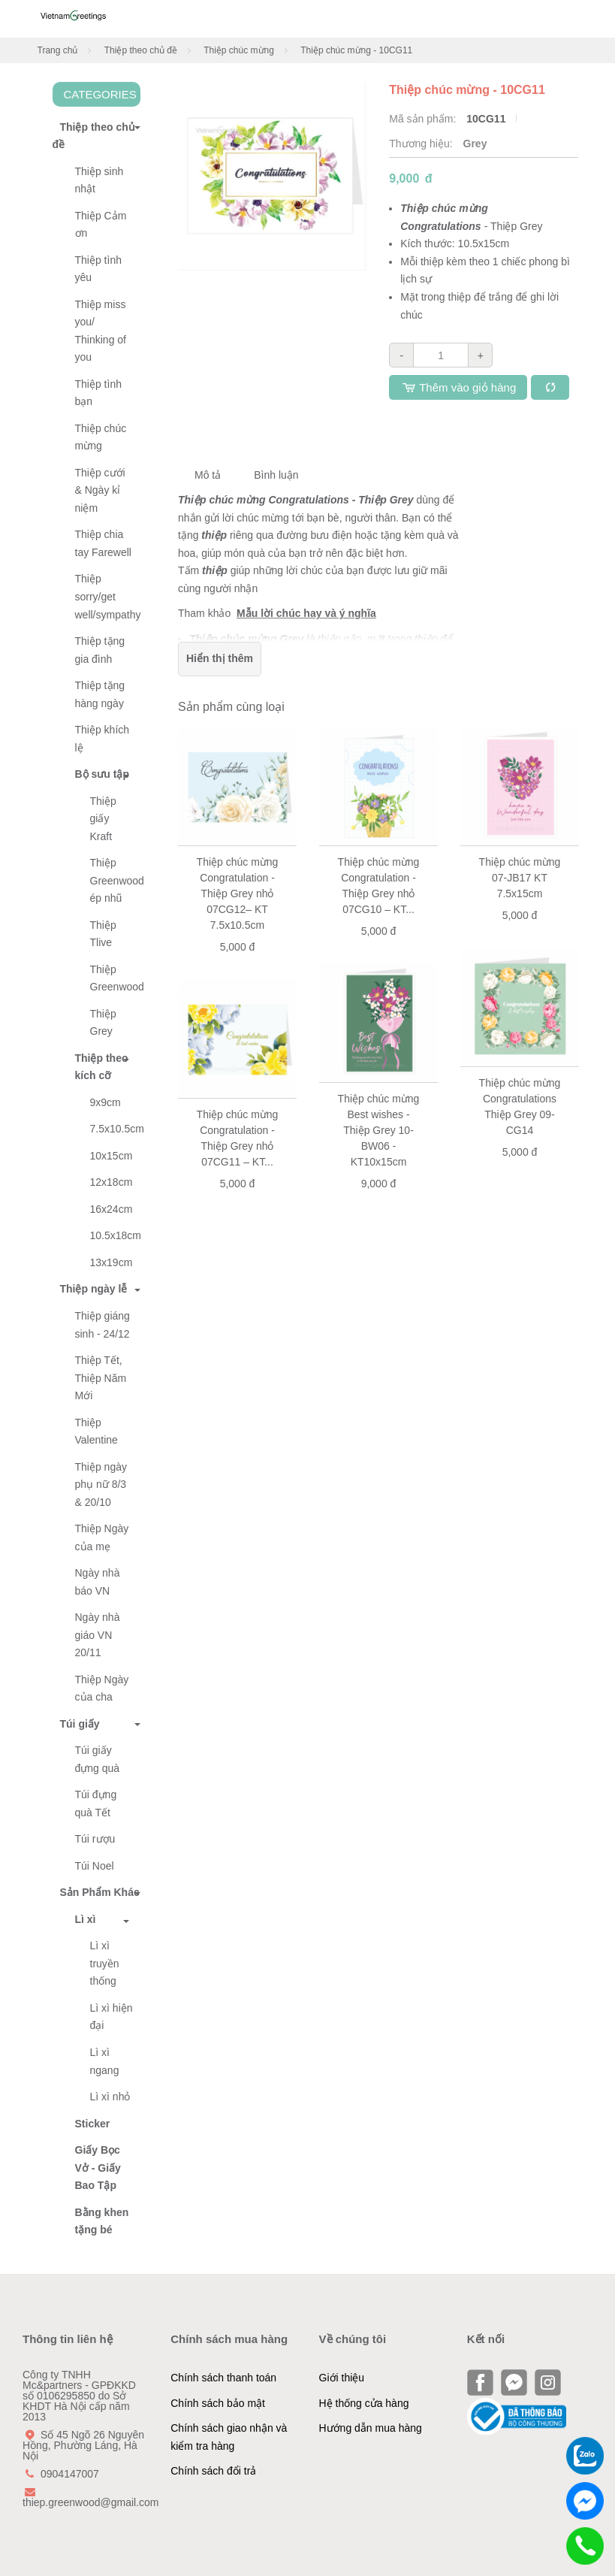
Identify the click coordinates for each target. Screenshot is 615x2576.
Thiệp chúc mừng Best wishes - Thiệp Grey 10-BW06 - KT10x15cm (379, 1130)
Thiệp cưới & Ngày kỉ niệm (100, 490)
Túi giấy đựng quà (97, 1759)
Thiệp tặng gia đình (100, 650)
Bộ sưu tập (102, 774)
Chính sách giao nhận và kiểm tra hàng (228, 2437)
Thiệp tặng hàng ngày (100, 694)
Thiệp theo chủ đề (140, 50)
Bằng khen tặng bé (102, 2221)
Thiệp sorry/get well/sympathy (108, 596)
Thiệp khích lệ (102, 739)
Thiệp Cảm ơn (101, 225)
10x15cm (111, 1156)
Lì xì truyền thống (104, 1963)
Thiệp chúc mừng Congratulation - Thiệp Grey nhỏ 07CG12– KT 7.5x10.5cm (238, 893)
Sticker (92, 2124)
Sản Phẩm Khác (96, 1892)
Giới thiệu (342, 2378)
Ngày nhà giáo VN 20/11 (97, 1634)
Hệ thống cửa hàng (364, 2403)
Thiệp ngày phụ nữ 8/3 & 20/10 (101, 1484)
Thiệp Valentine (96, 1431)
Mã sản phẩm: (424, 119)
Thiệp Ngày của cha (102, 1688)
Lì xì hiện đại (111, 2017)
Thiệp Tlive (103, 934)
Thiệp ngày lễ (90, 1289)
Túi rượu (95, 1839)
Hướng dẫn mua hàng (370, 2428)
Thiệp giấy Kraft (103, 818)
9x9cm (105, 1102)
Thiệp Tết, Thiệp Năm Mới (101, 1377)
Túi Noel (94, 1866)
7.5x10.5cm (115, 1129)
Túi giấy (76, 1724)
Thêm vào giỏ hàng (458, 387)
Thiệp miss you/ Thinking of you (100, 331)
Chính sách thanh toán (223, 2378)
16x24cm (111, 1209)
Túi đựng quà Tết (96, 1803)
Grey (475, 144)
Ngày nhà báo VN (97, 1582)
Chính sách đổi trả (213, 2471)
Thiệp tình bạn (98, 393)
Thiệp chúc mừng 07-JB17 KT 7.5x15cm (520, 877)
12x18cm (111, 1182)
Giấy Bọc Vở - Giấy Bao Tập (98, 2167)
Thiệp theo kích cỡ (101, 1067)
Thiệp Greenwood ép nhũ (115, 880)
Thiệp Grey (103, 1023)
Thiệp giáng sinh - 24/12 (102, 1325)
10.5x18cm (115, 1235)
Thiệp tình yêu (98, 269)
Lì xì (85, 1919)
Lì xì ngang (104, 2061)
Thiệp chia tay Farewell (103, 543)
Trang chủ (58, 50)
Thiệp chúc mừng (238, 50)
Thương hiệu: (422, 144)
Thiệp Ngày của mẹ (102, 1537)
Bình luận (276, 475)
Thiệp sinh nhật (99, 180)
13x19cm (111, 1262)
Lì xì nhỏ (110, 2097)
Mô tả (207, 475)
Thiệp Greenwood (115, 978)
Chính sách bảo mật (217, 2403)
